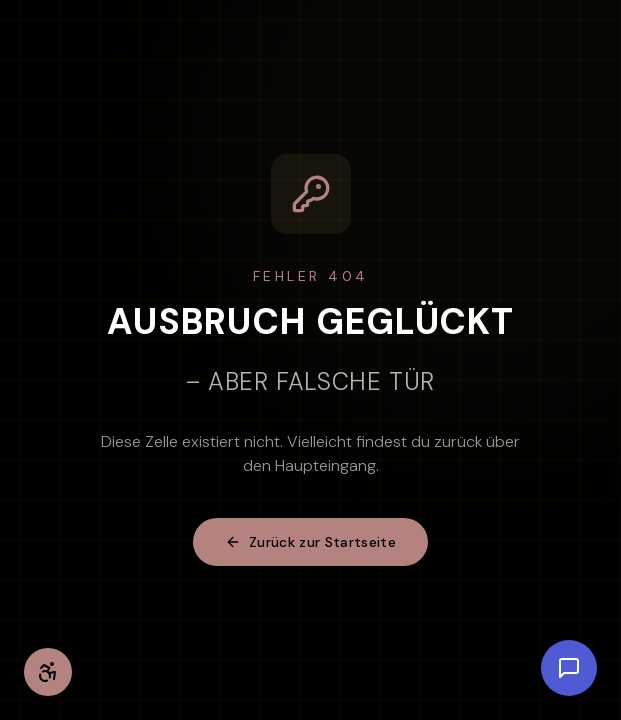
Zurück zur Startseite (310, 542)
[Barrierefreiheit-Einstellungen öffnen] (48, 672)
